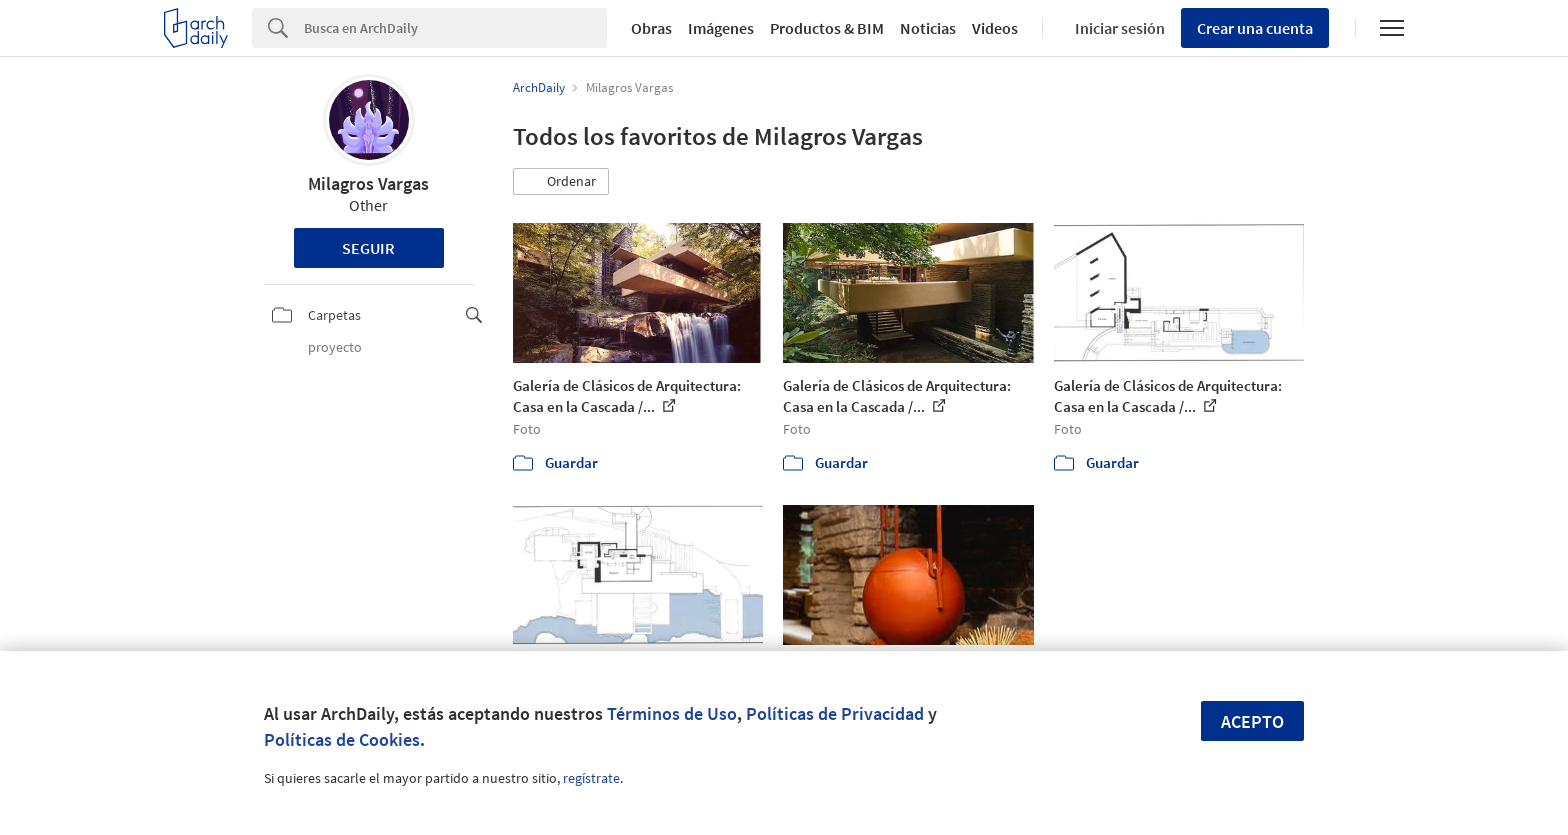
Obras (651, 28)
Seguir (368, 248)
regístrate (591, 778)
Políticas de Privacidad (835, 713)
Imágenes (721, 28)
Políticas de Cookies (342, 739)
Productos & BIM (827, 28)
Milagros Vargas (368, 183)
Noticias (928, 28)
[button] (561, 182)
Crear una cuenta (1255, 28)
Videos (995, 28)
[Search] (455, 28)
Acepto (1252, 721)
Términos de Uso (672, 713)
